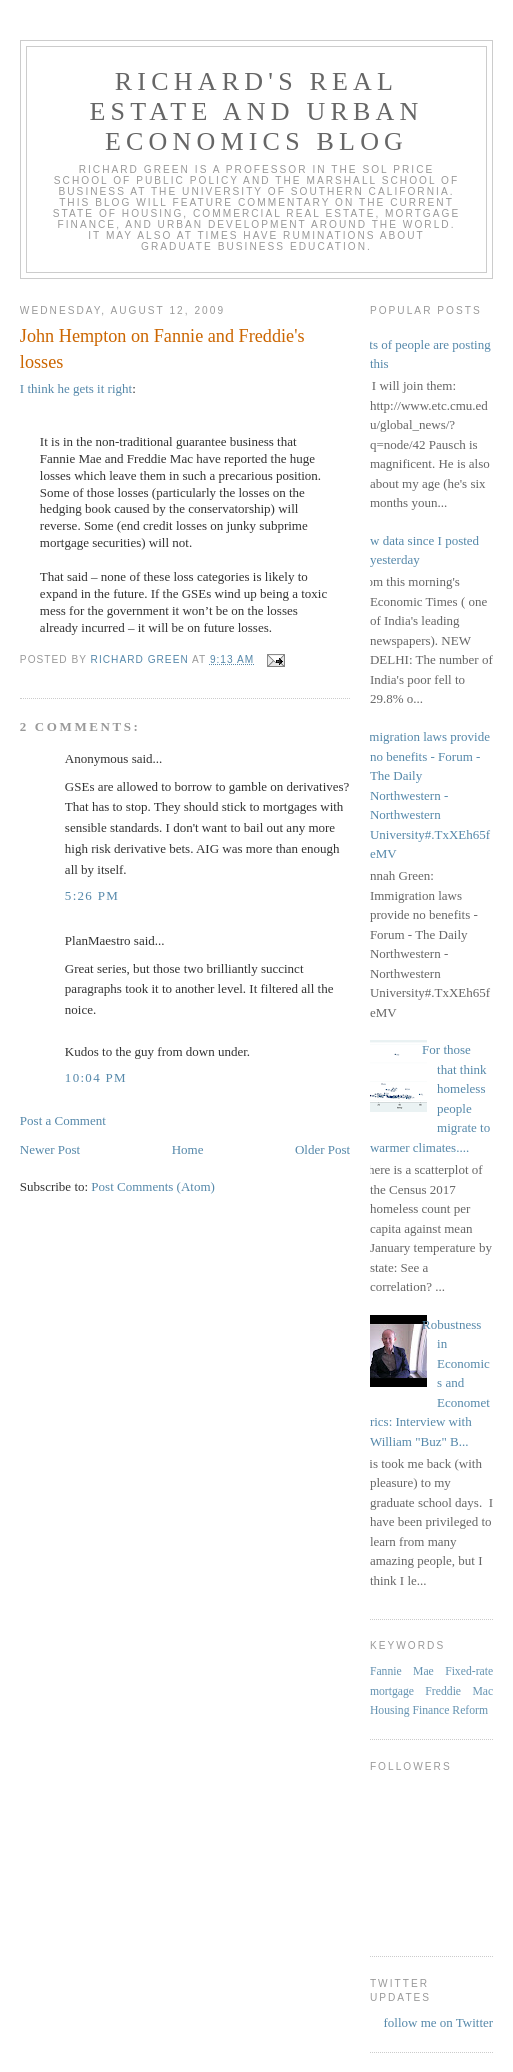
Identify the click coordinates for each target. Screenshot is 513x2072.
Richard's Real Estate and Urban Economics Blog (257, 111)
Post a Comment (63, 1120)
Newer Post (50, 1149)
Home (188, 1149)
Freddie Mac (459, 1691)
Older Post (322, 1149)
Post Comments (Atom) (153, 1186)
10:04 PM (96, 1077)
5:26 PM (92, 895)
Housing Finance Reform (429, 1710)
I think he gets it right (76, 388)
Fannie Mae (402, 1671)
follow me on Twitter (438, 2022)
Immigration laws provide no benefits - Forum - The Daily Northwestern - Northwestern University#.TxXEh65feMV (422, 795)
